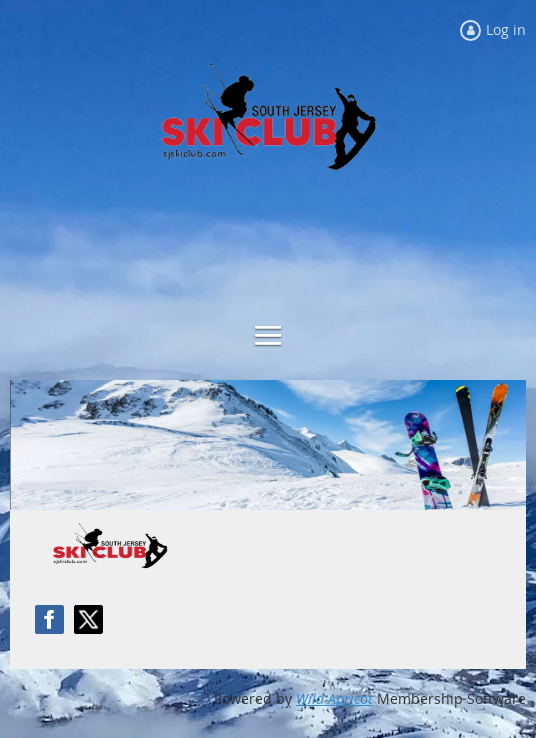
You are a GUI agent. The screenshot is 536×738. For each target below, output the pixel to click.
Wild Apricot (334, 698)
